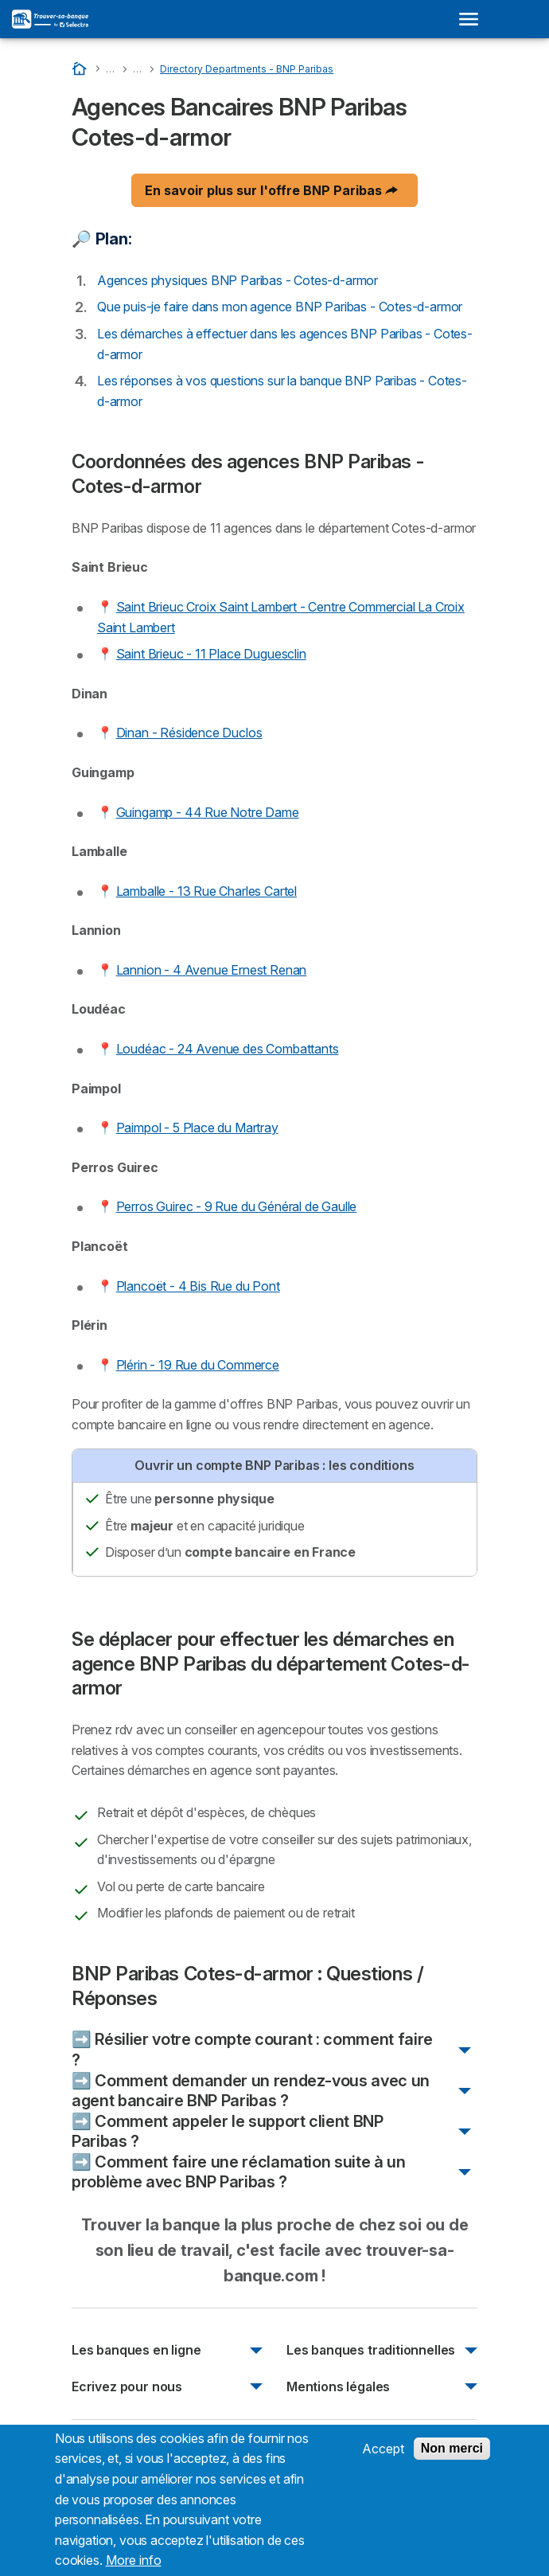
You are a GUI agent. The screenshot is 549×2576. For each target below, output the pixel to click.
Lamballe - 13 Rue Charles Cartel (206, 891)
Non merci (452, 2458)
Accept (383, 2458)
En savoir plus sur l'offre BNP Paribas (271, 190)
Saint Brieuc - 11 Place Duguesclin (211, 654)
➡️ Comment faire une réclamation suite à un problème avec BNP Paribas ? (239, 2172)
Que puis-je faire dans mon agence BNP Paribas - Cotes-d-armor (279, 307)
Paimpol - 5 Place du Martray (197, 1128)
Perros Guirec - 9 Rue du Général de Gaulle (236, 1206)
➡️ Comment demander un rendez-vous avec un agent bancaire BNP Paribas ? (251, 2091)
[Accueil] (81, 68)
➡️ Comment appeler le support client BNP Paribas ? (228, 2132)
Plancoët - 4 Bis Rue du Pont (198, 1286)
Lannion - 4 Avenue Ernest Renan (211, 970)
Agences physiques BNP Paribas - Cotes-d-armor (237, 280)
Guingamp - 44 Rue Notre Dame (207, 812)
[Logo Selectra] (50, 19)
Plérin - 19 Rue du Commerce (197, 1365)
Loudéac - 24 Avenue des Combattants (227, 1049)
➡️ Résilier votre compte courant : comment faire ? (252, 2050)
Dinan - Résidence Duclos (189, 733)
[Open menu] (473, 19)
